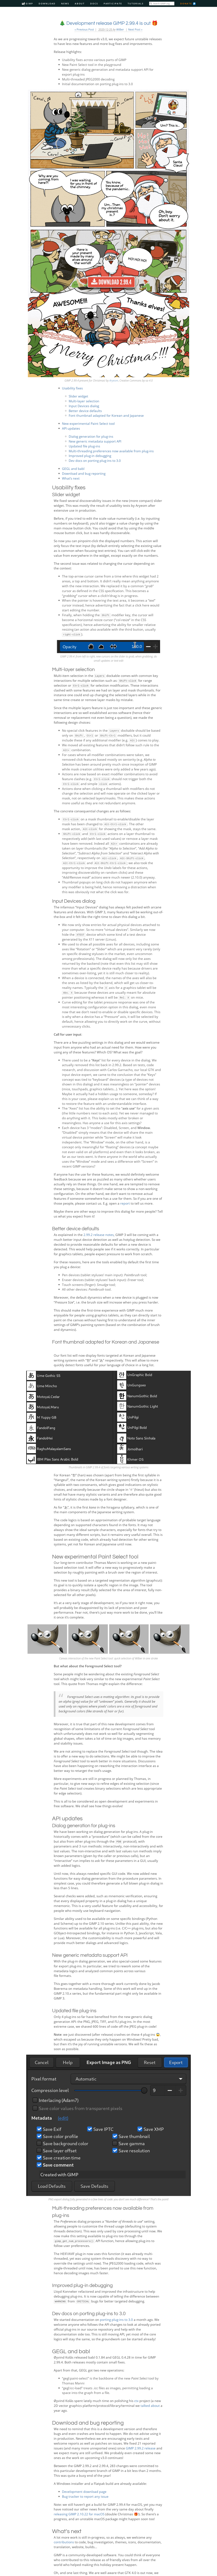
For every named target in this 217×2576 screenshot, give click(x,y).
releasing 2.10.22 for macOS (79, 2514)
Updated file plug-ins (84, 446)
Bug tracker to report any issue (85, 2496)
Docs (94, 3)
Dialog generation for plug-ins (91, 436)
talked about (150, 2405)
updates (71, 428)
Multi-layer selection (84, 401)
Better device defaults (85, 411)
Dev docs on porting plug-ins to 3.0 (95, 460)
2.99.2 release (141, 2448)
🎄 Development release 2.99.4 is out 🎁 (108, 23)
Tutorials (136, 3)
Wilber (120, 29)
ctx (136, 2400)
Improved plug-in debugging (90, 455)
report (125, 1203)
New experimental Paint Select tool (88, 423)
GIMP (27, 3)
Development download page (84, 2491)
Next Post (134, 29)
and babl (73, 468)
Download (47, 3)
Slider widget (78, 396)
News (65, 3)
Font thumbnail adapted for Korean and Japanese (106, 415)
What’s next (71, 478)
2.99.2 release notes (98, 1234)
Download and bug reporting (83, 473)
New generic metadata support (95, 441)
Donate (186, 3)
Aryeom (113, 380)
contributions (64, 2542)
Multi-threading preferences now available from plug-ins (111, 451)
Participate (113, 3)
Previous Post (85, 29)
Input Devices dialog (84, 406)
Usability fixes (72, 388)
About (80, 3)
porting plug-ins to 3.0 (116, 2319)
